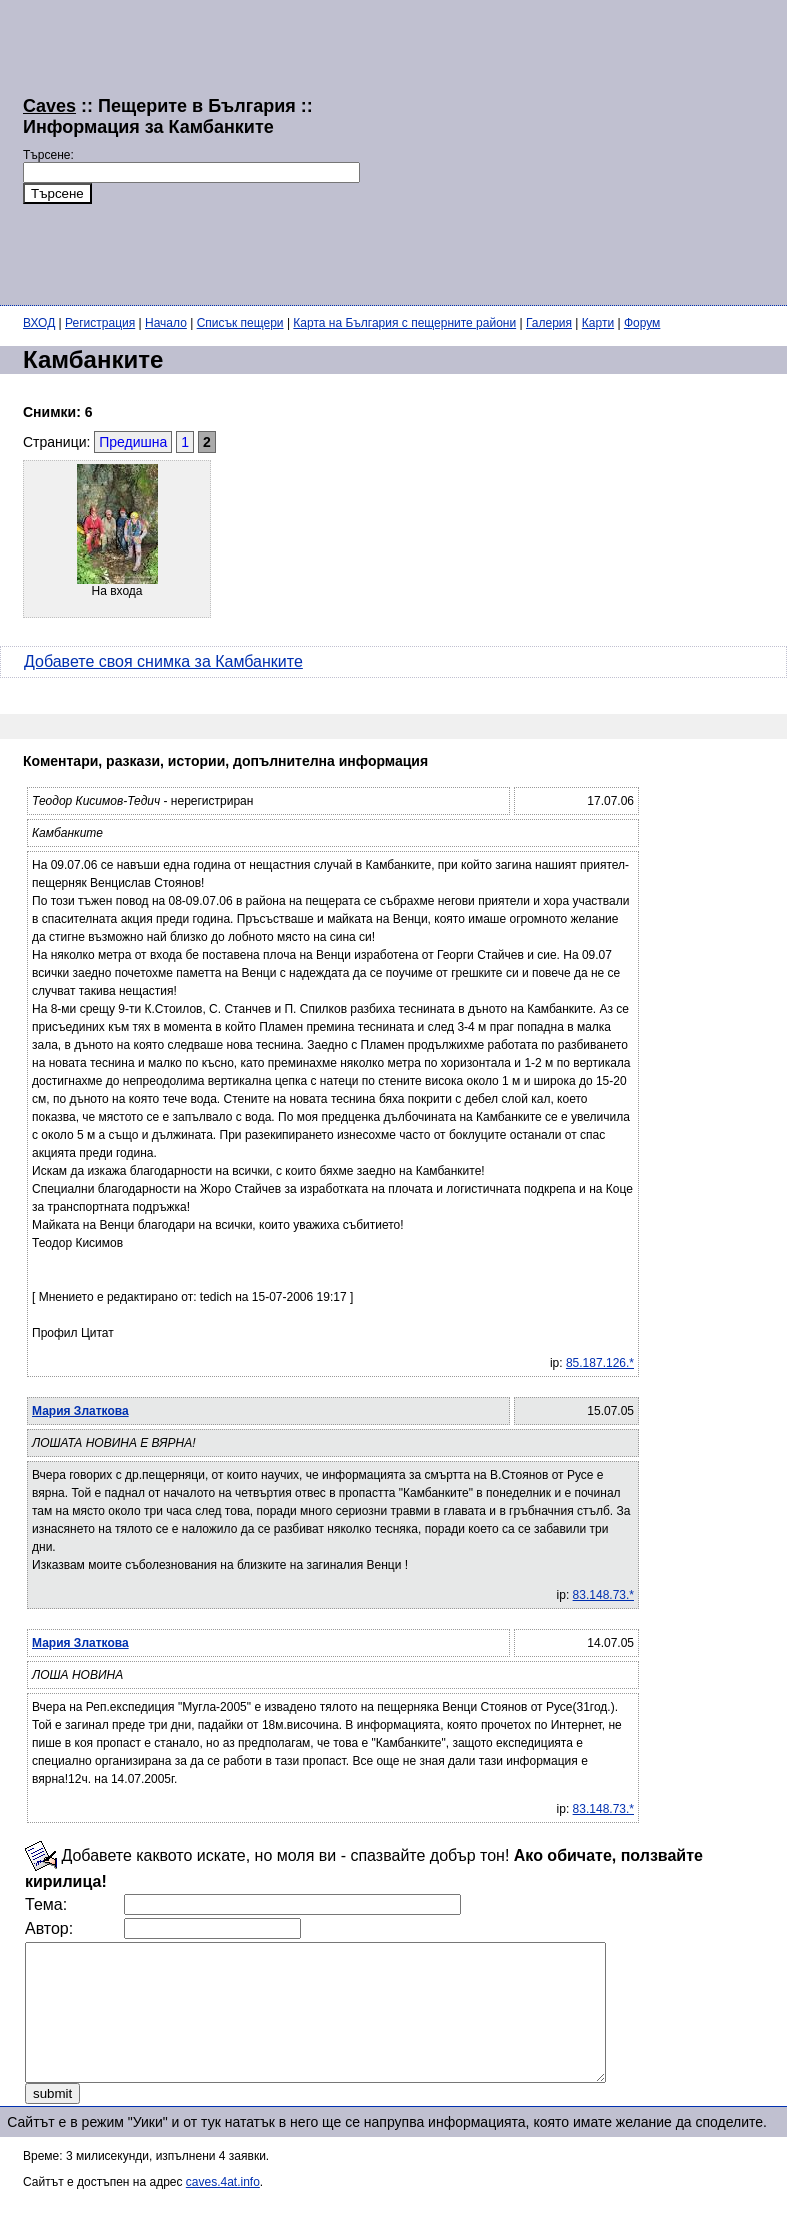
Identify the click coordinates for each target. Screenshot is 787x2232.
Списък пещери (240, 323)
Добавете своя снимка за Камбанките (163, 661)
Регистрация (100, 323)
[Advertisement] (573, 150)
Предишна (133, 442)
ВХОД (39, 323)
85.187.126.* (600, 1363)
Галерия (549, 323)
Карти (598, 323)
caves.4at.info (223, 2209)
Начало (166, 323)
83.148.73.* (603, 1595)
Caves (49, 106)
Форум (642, 323)
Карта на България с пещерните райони (404, 323)
